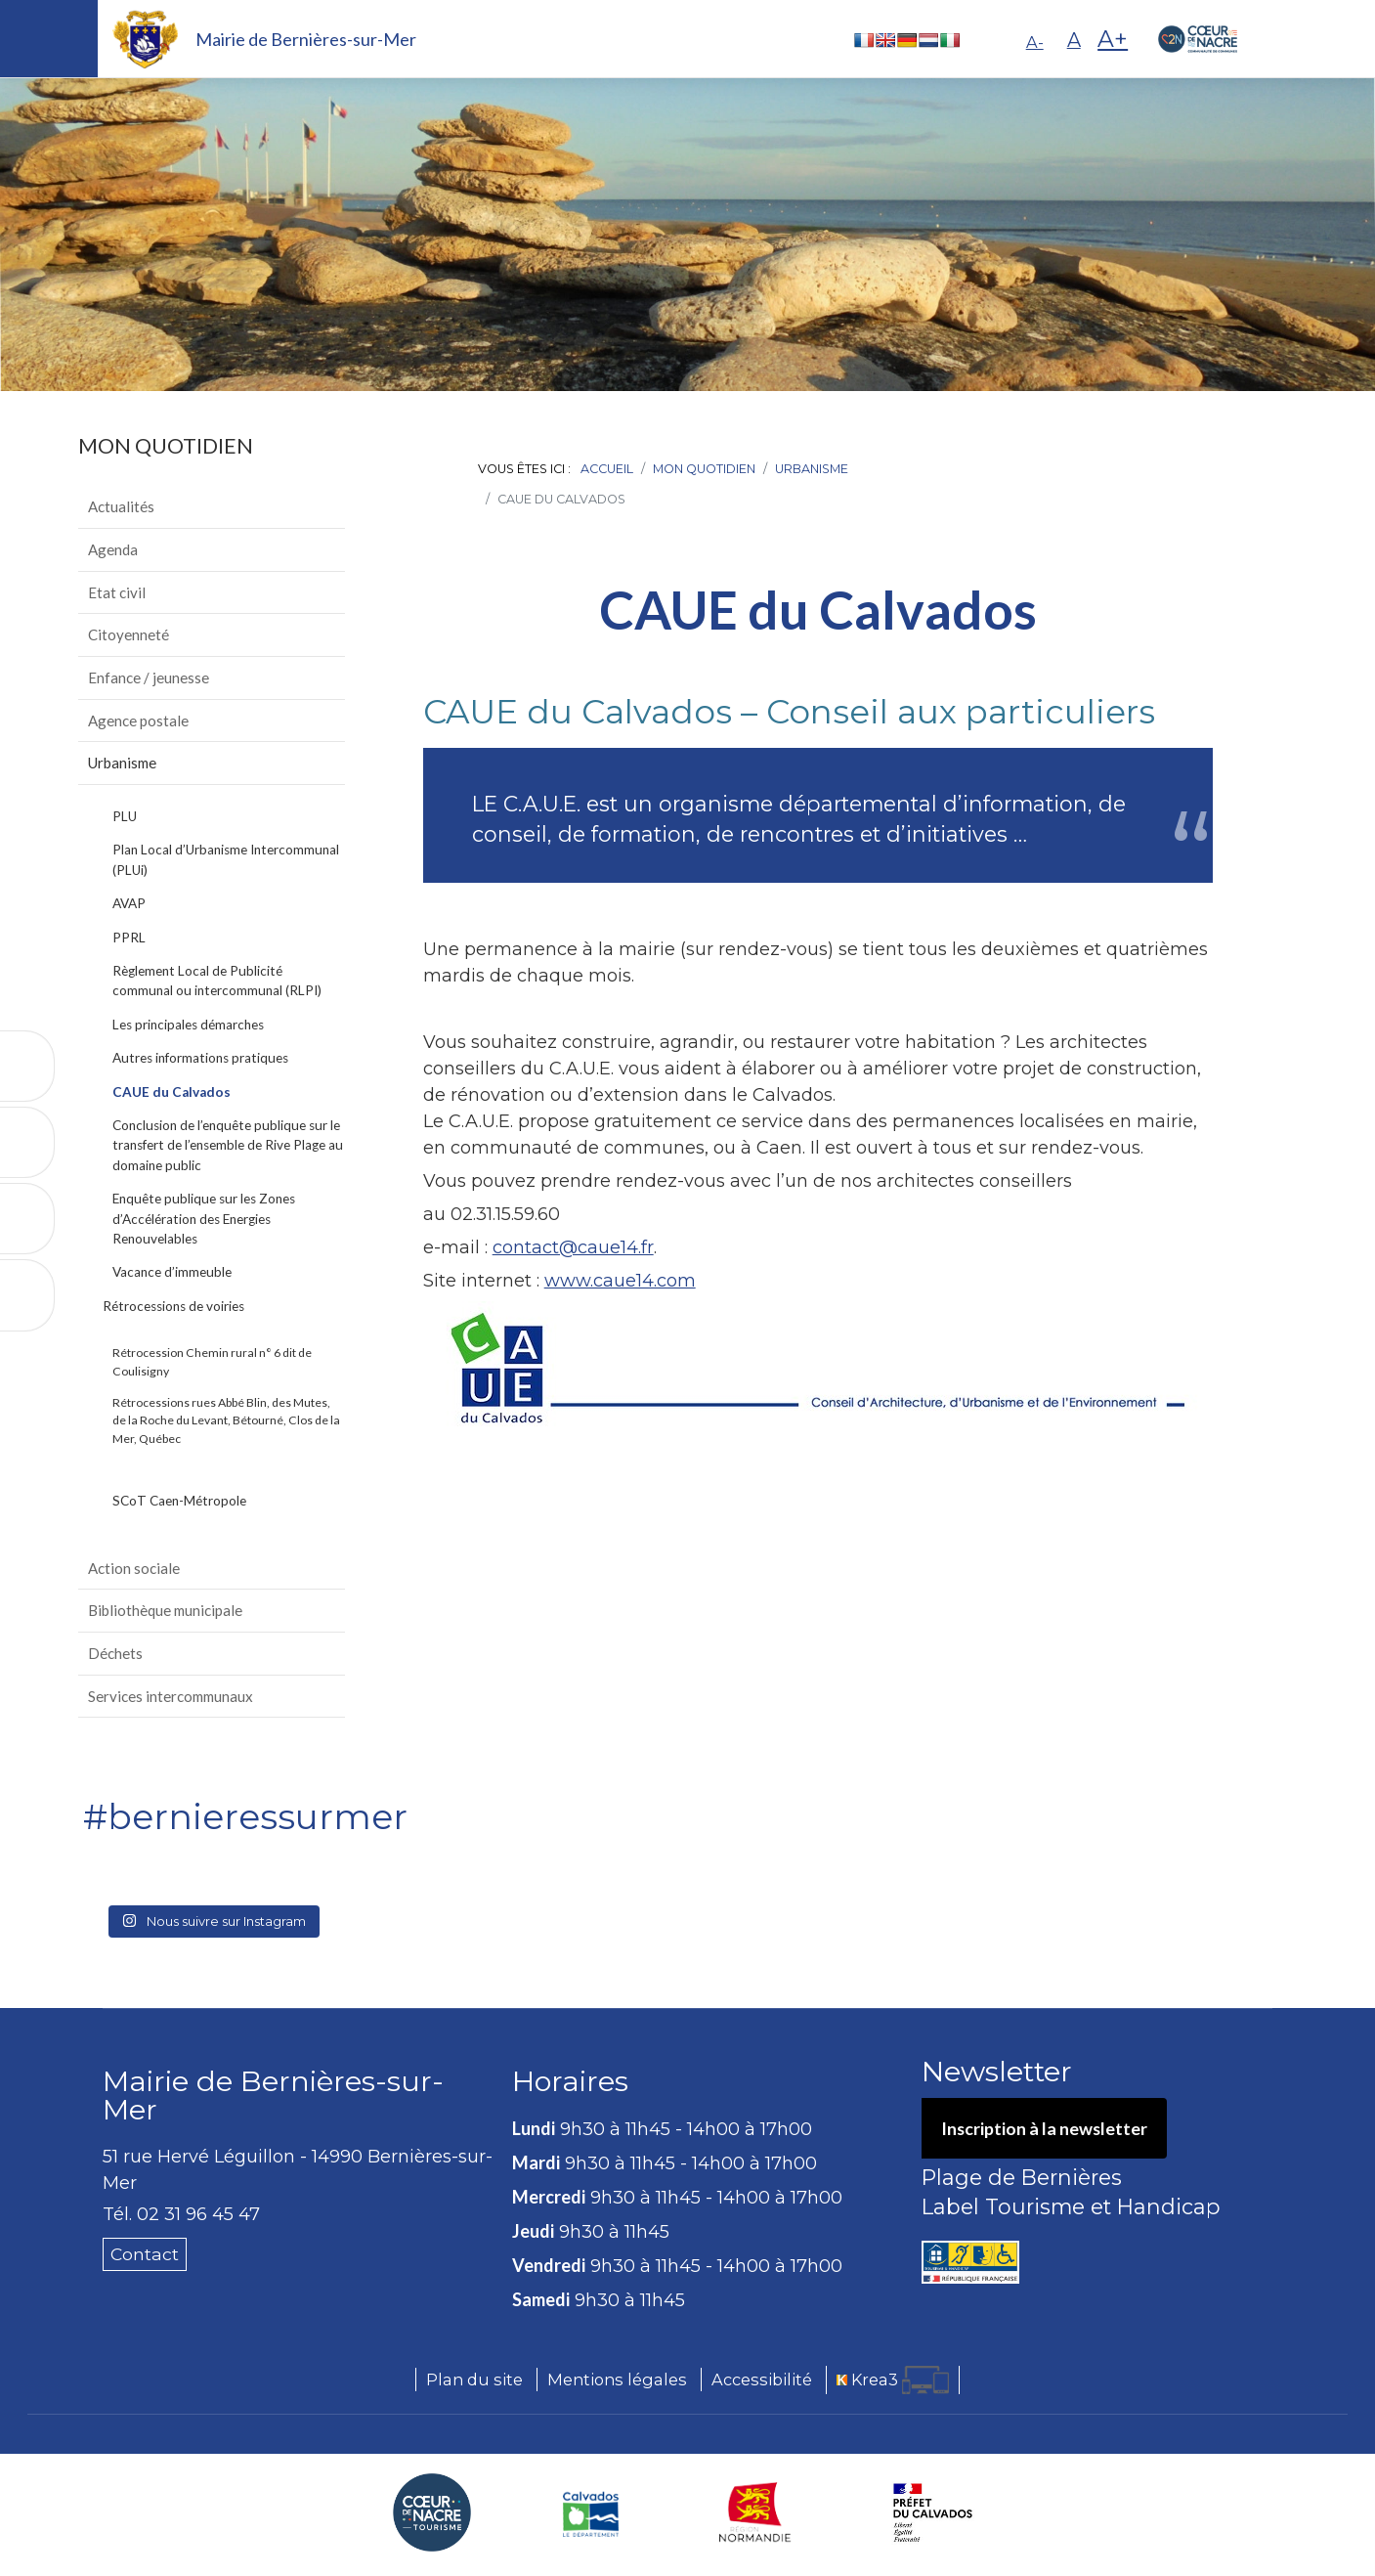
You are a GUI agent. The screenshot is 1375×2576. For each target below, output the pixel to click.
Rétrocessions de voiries (173, 1306)
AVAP (129, 903)
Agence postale (138, 720)
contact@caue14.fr (573, 1247)
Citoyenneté (128, 634)
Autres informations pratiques (200, 1058)
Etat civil (117, 592)
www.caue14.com (620, 1280)
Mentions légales (617, 2380)
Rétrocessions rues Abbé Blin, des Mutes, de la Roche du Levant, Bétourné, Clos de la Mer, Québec (226, 1420)
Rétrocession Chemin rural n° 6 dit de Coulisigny (212, 1361)
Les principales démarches (188, 1024)
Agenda (113, 549)
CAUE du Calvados (171, 1092)
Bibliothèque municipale (165, 1610)
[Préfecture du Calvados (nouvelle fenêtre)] (932, 2513)
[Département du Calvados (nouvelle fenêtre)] (590, 2513)
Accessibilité (761, 2380)
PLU (124, 816)
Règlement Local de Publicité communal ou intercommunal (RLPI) (217, 980)
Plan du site (474, 2380)
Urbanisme (122, 762)
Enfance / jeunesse (148, 677)
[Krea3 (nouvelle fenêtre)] (893, 2381)
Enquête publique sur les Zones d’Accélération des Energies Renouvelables (203, 1218)
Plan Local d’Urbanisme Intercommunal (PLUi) (225, 859)
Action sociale (134, 1568)
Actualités (121, 506)
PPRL (129, 937)
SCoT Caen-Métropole (179, 1500)
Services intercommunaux (170, 1696)
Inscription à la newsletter (1045, 2128)
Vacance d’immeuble (172, 1272)
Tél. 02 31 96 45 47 (181, 2214)
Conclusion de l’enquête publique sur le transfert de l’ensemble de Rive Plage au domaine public (227, 1145)
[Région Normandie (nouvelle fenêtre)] (755, 2513)
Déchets (115, 1653)
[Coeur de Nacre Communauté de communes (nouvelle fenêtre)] (432, 2513)
